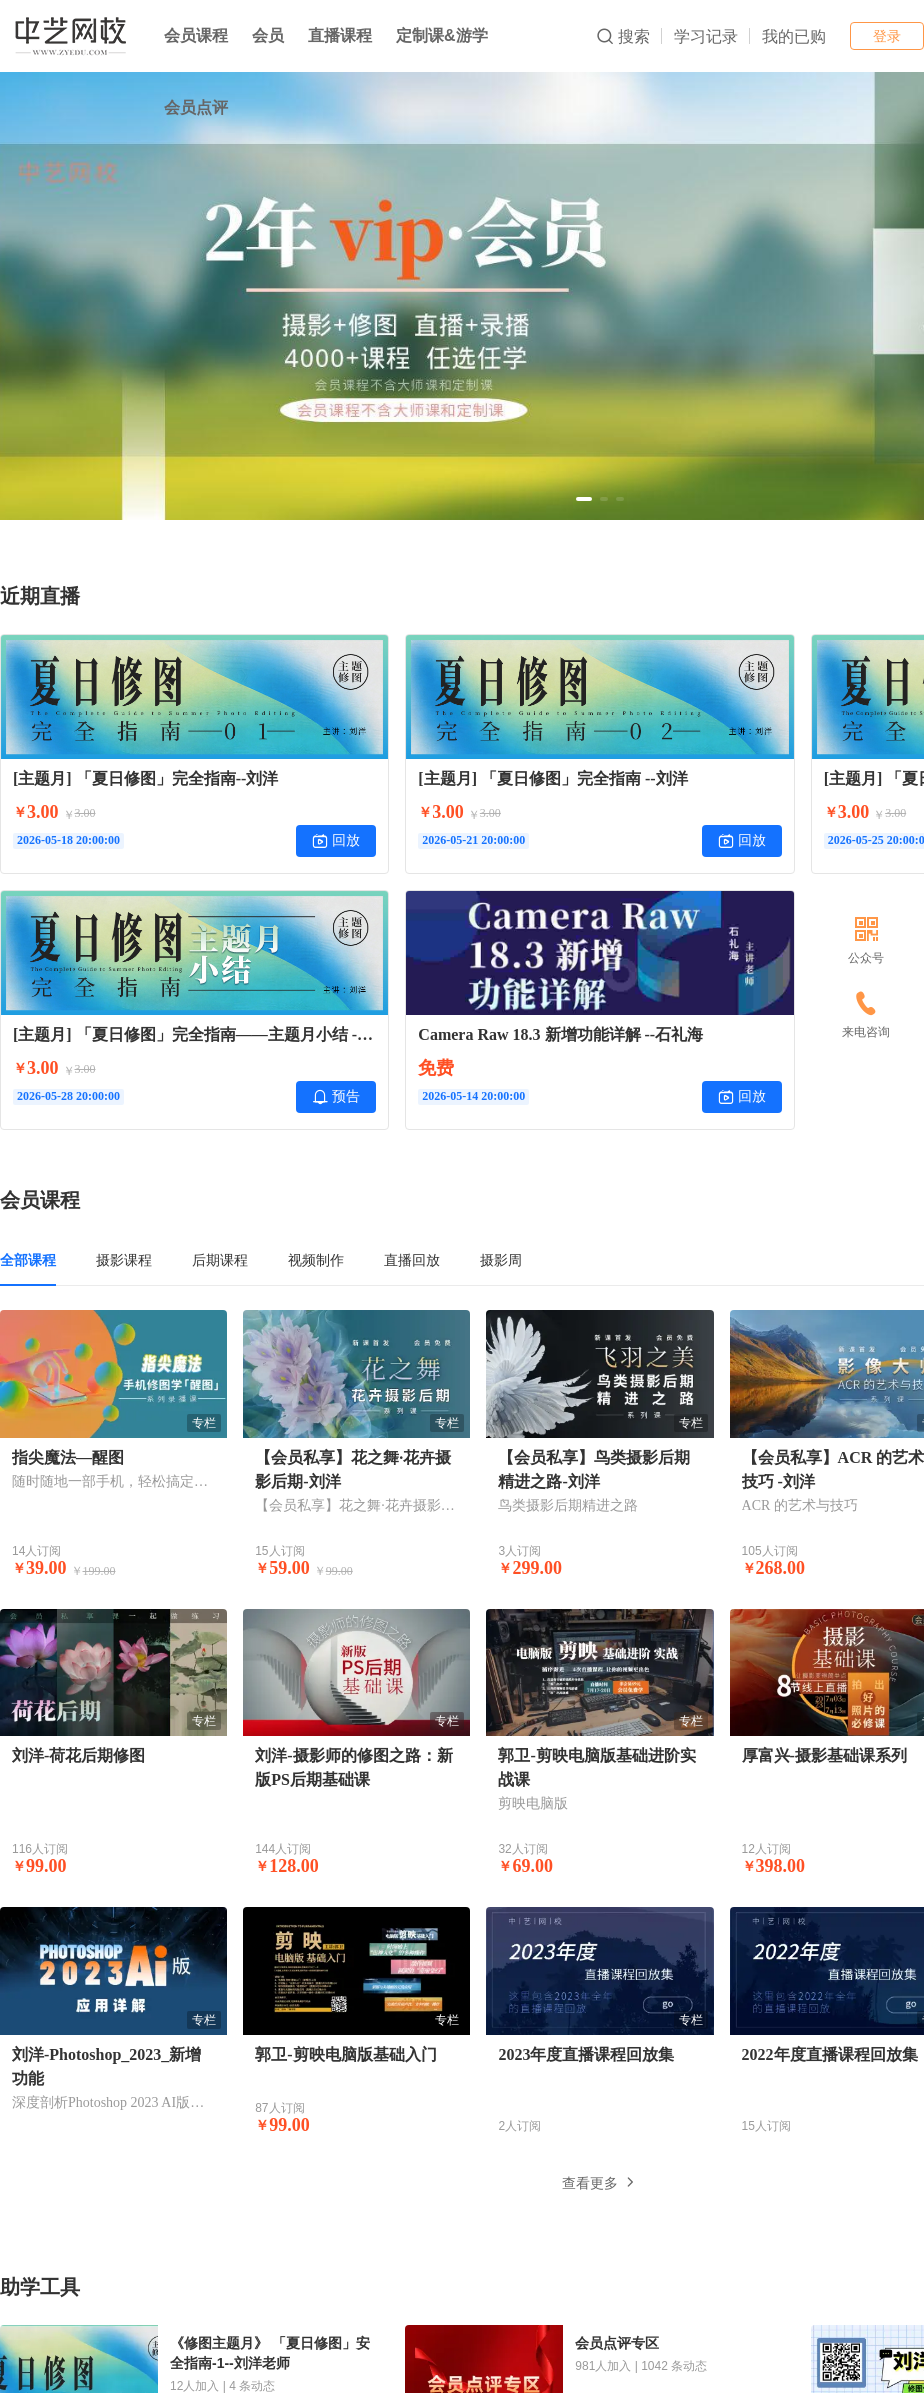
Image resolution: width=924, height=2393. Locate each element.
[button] (584, 499)
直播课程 (340, 35)
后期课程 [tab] (220, 1260)
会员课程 (196, 35)
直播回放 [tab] (412, 1260)
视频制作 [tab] (316, 1260)
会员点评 (196, 107)
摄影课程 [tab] (124, 1260)
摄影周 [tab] (501, 1260)
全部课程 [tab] (28, 1260)
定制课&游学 (442, 35)
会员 (268, 35)
